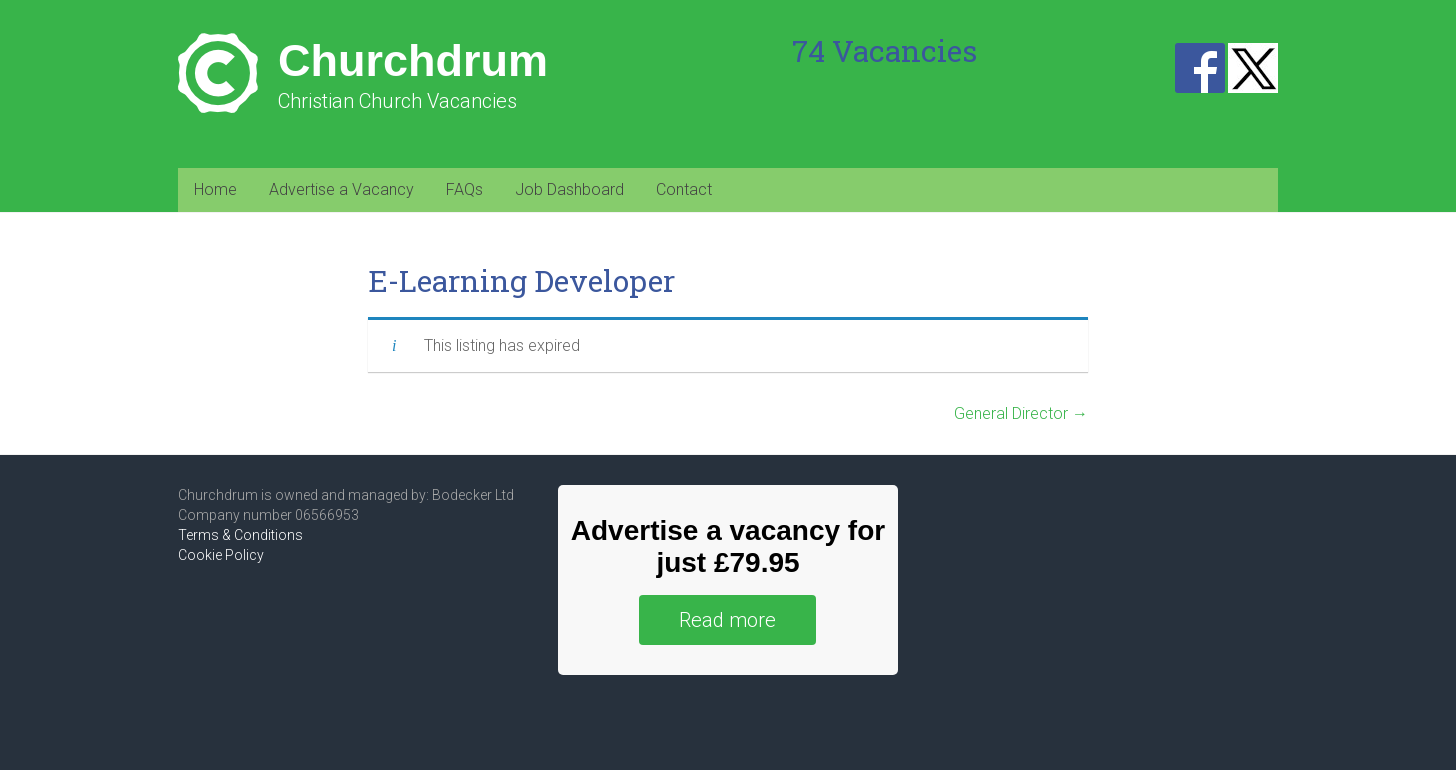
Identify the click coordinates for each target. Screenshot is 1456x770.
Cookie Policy (221, 555)
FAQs (464, 189)
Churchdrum (413, 60)
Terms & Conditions (240, 535)
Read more (727, 620)
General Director (1021, 413)
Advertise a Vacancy (341, 189)
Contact (684, 189)
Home (215, 189)
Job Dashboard (569, 189)
